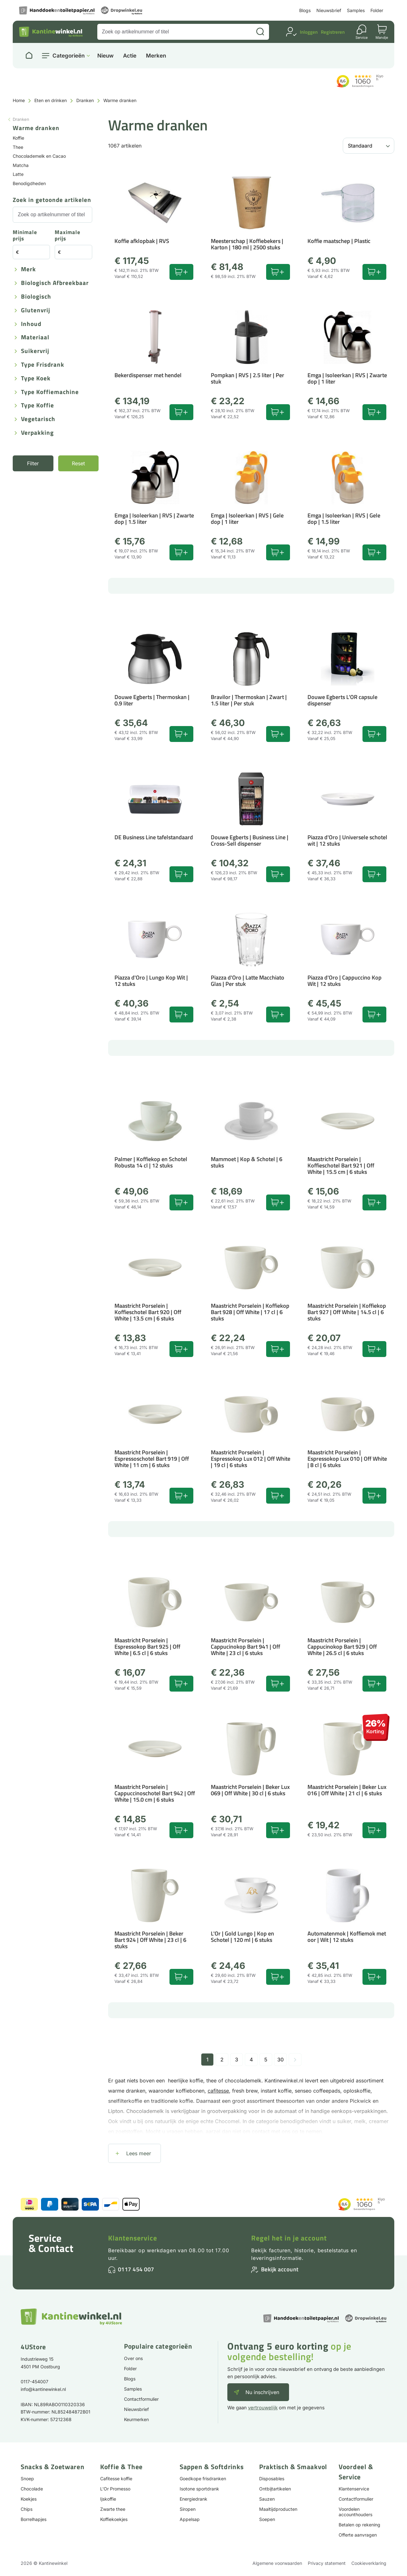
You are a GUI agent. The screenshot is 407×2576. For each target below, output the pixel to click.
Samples (356, 10)
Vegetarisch (38, 419)
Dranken (85, 100)
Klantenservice (132, 2238)
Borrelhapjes (33, 2519)
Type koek (36, 379)
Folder (376, 10)
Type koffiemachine (50, 392)
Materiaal (35, 338)
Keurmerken (136, 2419)
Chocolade (32, 2488)
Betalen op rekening (359, 2524)
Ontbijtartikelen (275, 2488)
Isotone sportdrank (199, 2488)
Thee (18, 147)
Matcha (21, 165)
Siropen (188, 2509)
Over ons (133, 2358)
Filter (33, 463)
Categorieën (68, 55)
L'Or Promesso (115, 2488)
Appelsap (190, 2519)
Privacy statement (327, 2563)
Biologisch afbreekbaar (55, 283)
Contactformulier (141, 2399)
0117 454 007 (136, 2269)
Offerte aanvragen (358, 2535)
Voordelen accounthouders (355, 2511)
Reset (78, 463)
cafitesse (218, 2091)
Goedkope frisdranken (203, 2478)
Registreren (333, 32)
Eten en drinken (50, 100)
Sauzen (267, 2499)
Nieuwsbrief (328, 10)
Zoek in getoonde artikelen (52, 200)
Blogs (305, 10)
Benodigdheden (29, 183)
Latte (18, 174)
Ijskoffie (108, 2499)
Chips (26, 2509)
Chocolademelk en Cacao (39, 156)
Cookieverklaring (368, 2563)
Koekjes (29, 2499)
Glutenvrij (35, 311)
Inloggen (309, 32)
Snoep (27, 2478)
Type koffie (37, 406)
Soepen (267, 2519)
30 (280, 2059)
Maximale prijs (67, 236)
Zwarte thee (112, 2509)
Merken (156, 56)
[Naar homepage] (29, 55)
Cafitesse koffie (116, 2478)
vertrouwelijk (263, 2408)
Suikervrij (35, 351)
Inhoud (31, 324)
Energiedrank (193, 2499)
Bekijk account (280, 2269)
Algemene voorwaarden (277, 2563)
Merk (28, 270)
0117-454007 (34, 2381)
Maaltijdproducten (278, 2509)
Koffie (18, 138)
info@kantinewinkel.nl (43, 2389)
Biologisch (36, 297)
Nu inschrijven (262, 2392)
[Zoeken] (260, 32)
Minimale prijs (25, 236)
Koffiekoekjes (114, 2519)
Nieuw (105, 56)
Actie (129, 56)
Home (19, 100)
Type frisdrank (42, 365)
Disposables (271, 2478)
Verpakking (37, 433)
